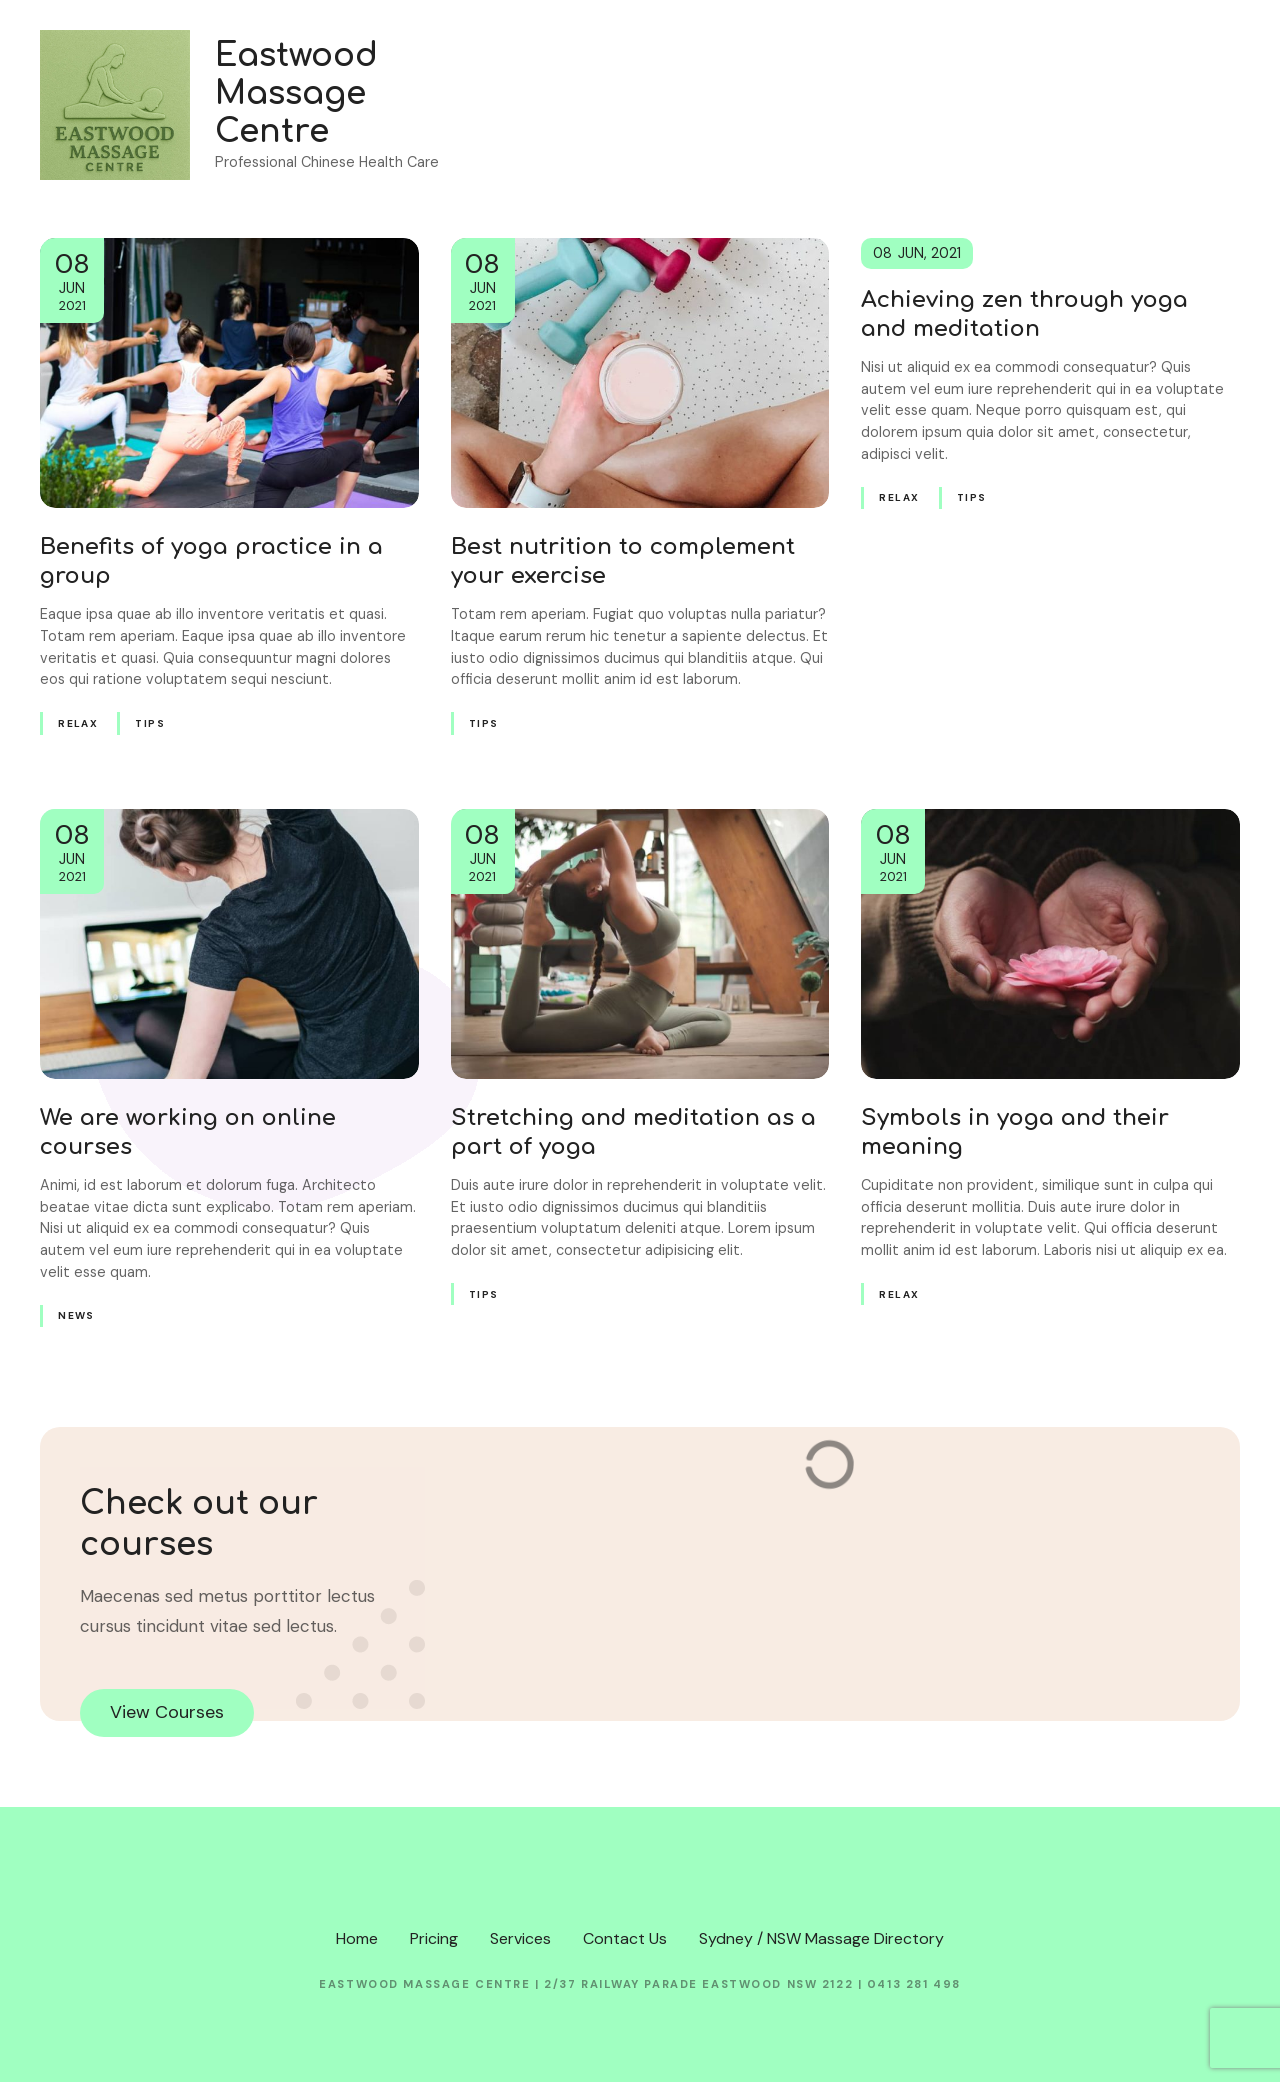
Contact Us (1178, 104)
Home (883, 104)
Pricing (969, 104)
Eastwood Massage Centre (296, 94)
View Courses (167, 1712)
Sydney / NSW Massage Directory (821, 1938)
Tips (150, 723)
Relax (78, 723)
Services (1064, 104)
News (76, 1315)
